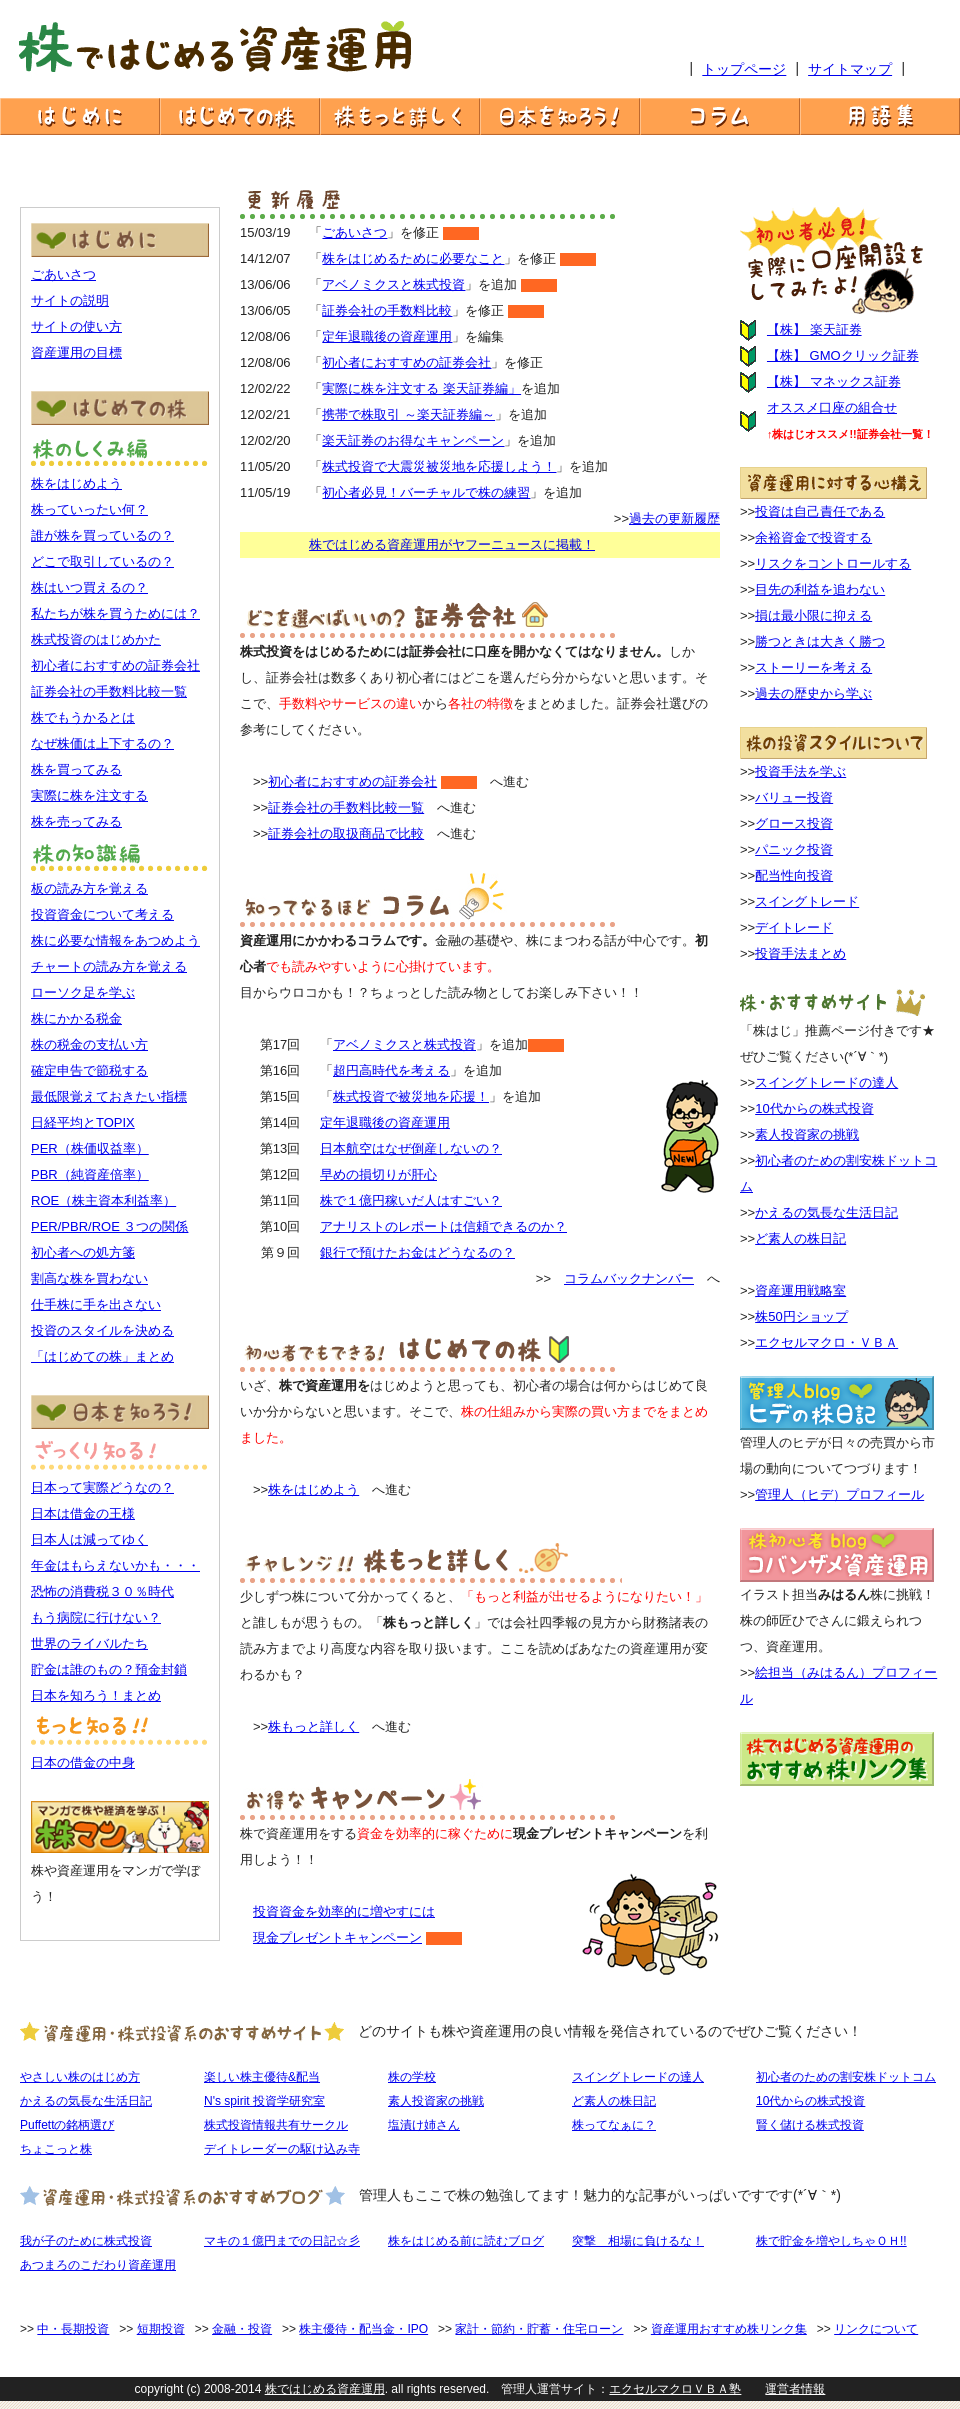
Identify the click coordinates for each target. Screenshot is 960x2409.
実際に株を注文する (89, 795)
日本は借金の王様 (83, 1513)
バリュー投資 (794, 797)
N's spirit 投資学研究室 (264, 2101)
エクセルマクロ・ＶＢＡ (826, 1342)
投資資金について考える (102, 914)
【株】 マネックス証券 (834, 381)
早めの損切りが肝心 (378, 1174)
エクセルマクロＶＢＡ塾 (675, 2389)
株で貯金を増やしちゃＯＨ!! (831, 2241)
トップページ (744, 69)
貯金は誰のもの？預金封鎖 (109, 1669)
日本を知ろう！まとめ (96, 1695)
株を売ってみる (76, 821)
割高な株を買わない (89, 1278)
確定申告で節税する (89, 1070)
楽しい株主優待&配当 (262, 2077)
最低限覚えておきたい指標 (109, 1096)
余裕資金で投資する (813, 537)
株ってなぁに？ (614, 2125)
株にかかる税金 (76, 1018)
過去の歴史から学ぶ (813, 693)
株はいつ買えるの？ (89, 587)
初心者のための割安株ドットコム (846, 2077)
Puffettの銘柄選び (67, 2125)
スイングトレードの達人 (826, 1082)
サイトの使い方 (76, 326)
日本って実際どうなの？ (102, 1487)
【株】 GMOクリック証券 (843, 355)
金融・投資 (242, 2329)
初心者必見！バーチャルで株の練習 (426, 492)
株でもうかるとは (83, 717)
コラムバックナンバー (629, 1278)
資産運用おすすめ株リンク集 (729, 2329)
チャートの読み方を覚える (109, 966)
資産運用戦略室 (800, 1290)
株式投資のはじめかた (96, 639)
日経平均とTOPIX (83, 1122)
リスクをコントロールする (833, 563)
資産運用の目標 (76, 352)
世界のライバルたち (89, 1643)
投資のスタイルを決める (102, 1330)
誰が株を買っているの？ (102, 535)
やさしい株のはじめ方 (80, 2077)
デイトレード (794, 927)
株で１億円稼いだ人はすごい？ (411, 1200)
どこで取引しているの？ (102, 561)
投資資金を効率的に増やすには (344, 1911)
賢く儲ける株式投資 (810, 2125)
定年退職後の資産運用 (387, 336)
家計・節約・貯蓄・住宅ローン (539, 2329)
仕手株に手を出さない (96, 1304)
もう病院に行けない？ (96, 1617)
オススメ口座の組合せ (832, 407)
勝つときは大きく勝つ (820, 641)
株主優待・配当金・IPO (363, 2329)
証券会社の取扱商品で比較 (346, 833)
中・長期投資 (73, 2329)
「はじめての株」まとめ (102, 1356)
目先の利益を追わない (820, 589)
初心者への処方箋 (83, 1252)
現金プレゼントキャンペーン (337, 1937)
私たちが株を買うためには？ (115, 613)
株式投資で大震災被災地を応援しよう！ (439, 466)
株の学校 (412, 2077)
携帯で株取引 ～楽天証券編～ (408, 414)
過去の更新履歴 (674, 518)
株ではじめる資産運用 (325, 2389)
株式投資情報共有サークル (276, 2125)
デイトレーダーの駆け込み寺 (282, 2149)
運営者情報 (795, 2389)
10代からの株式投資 (814, 1108)
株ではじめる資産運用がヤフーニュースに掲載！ (452, 544)
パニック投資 (794, 849)
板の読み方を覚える (89, 888)
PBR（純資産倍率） (90, 1174)
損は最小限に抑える (813, 615)
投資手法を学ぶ (800, 771)
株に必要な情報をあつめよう (115, 940)
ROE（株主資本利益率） (103, 1200)
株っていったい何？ (89, 509)
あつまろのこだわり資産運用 (98, 2265)
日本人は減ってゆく (89, 1539)
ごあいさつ (63, 274)
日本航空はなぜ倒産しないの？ (411, 1148)
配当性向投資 (794, 875)
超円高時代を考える (391, 1070)
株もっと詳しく (313, 1726)
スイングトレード (807, 901)
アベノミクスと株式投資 (393, 284)
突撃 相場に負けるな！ (638, 2241)
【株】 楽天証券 (814, 329)
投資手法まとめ (800, 953)
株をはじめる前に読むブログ (466, 2241)
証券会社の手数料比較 (387, 310)
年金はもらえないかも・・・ (115, 1565)
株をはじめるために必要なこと (413, 258)
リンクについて (876, 2329)
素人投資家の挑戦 (807, 1134)
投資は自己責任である (820, 511)
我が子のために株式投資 (86, 2241)
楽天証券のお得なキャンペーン (413, 440)
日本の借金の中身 (83, 1762)
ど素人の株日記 (800, 1238)
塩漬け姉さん (424, 2125)
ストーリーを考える (813, 667)
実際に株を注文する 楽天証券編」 (421, 388)
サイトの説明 (70, 300)
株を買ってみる (76, 769)
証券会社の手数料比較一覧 (109, 691)
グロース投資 (794, 823)
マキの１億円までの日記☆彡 (282, 2241)
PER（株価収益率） (90, 1148)
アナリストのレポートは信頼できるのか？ (443, 1226)
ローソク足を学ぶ (83, 992)
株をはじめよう (76, 483)
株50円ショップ (801, 1316)
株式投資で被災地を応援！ (411, 1096)
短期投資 (161, 2329)
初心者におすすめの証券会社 (115, 665)
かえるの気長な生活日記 (826, 1212)
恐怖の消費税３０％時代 (102, 1591)
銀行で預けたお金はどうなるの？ (417, 1252)
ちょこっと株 (56, 2149)
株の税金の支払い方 (89, 1044)
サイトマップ (850, 69)
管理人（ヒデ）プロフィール (839, 1494)
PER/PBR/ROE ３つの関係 (109, 1226)
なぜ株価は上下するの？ (102, 743)
